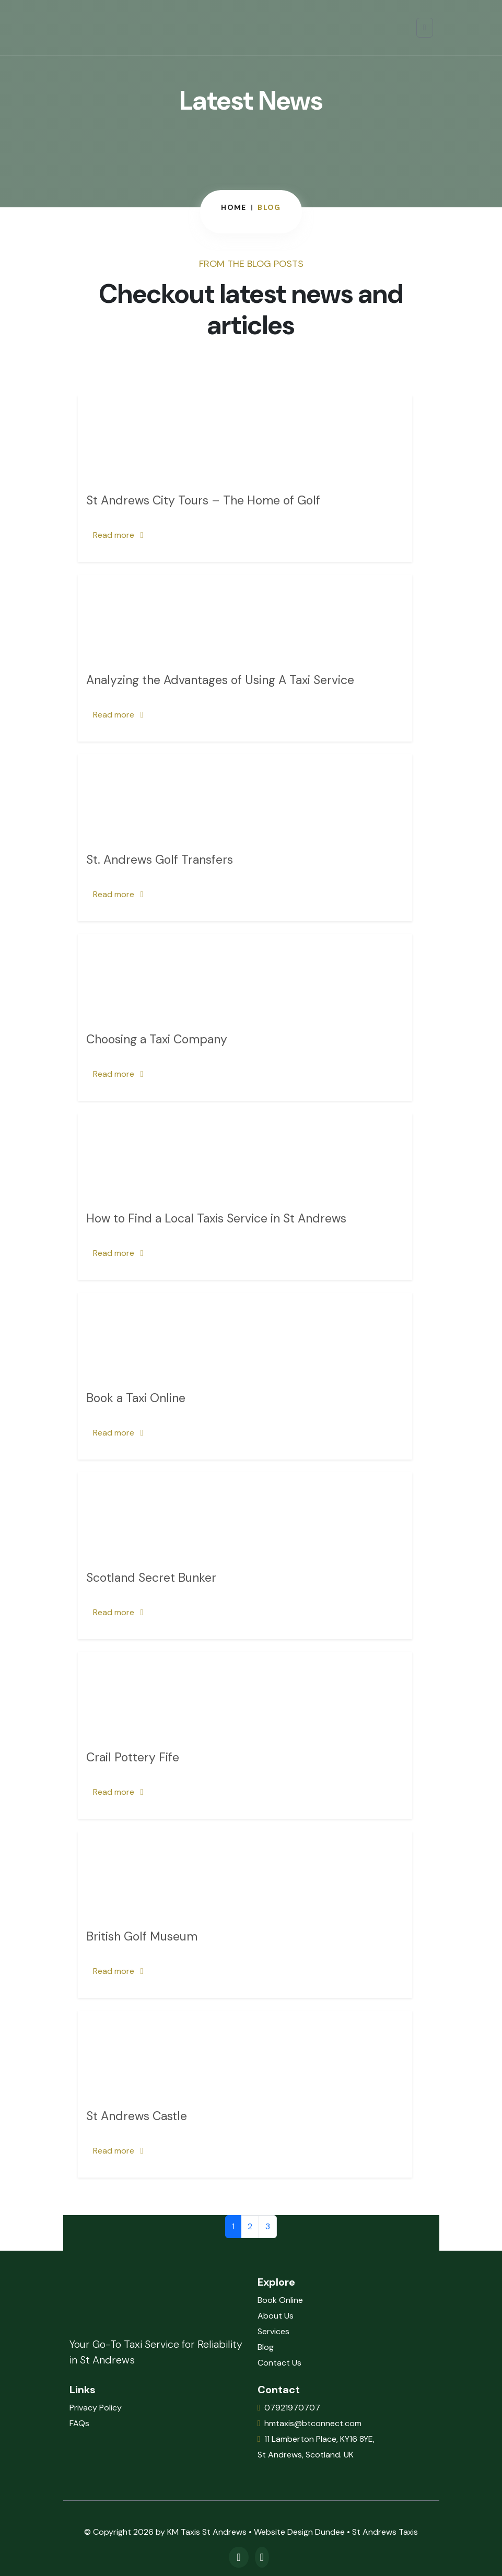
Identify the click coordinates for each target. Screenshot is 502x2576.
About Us (276, 2315)
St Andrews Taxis (385, 2531)
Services (273, 2331)
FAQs (79, 2423)
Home (234, 207)
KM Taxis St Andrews (207, 2531)
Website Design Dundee (299, 2531)
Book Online (280, 2300)
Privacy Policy (95, 2407)
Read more (118, 535)
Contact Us (279, 2362)
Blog (266, 2347)
